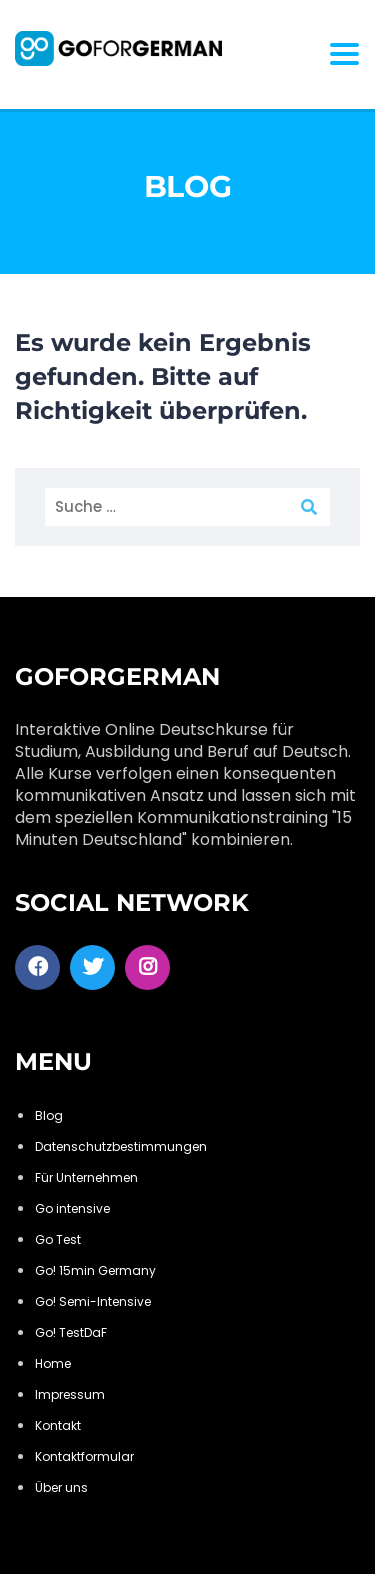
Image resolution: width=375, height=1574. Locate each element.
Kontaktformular (84, 1456)
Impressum (70, 1394)
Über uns (61, 1487)
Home (53, 1363)
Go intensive (72, 1208)
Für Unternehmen (86, 1177)
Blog (49, 1115)
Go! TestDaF (71, 1332)
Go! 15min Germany (95, 1270)
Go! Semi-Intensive (93, 1301)
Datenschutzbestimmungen (121, 1146)
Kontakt (58, 1425)
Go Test (58, 1239)
